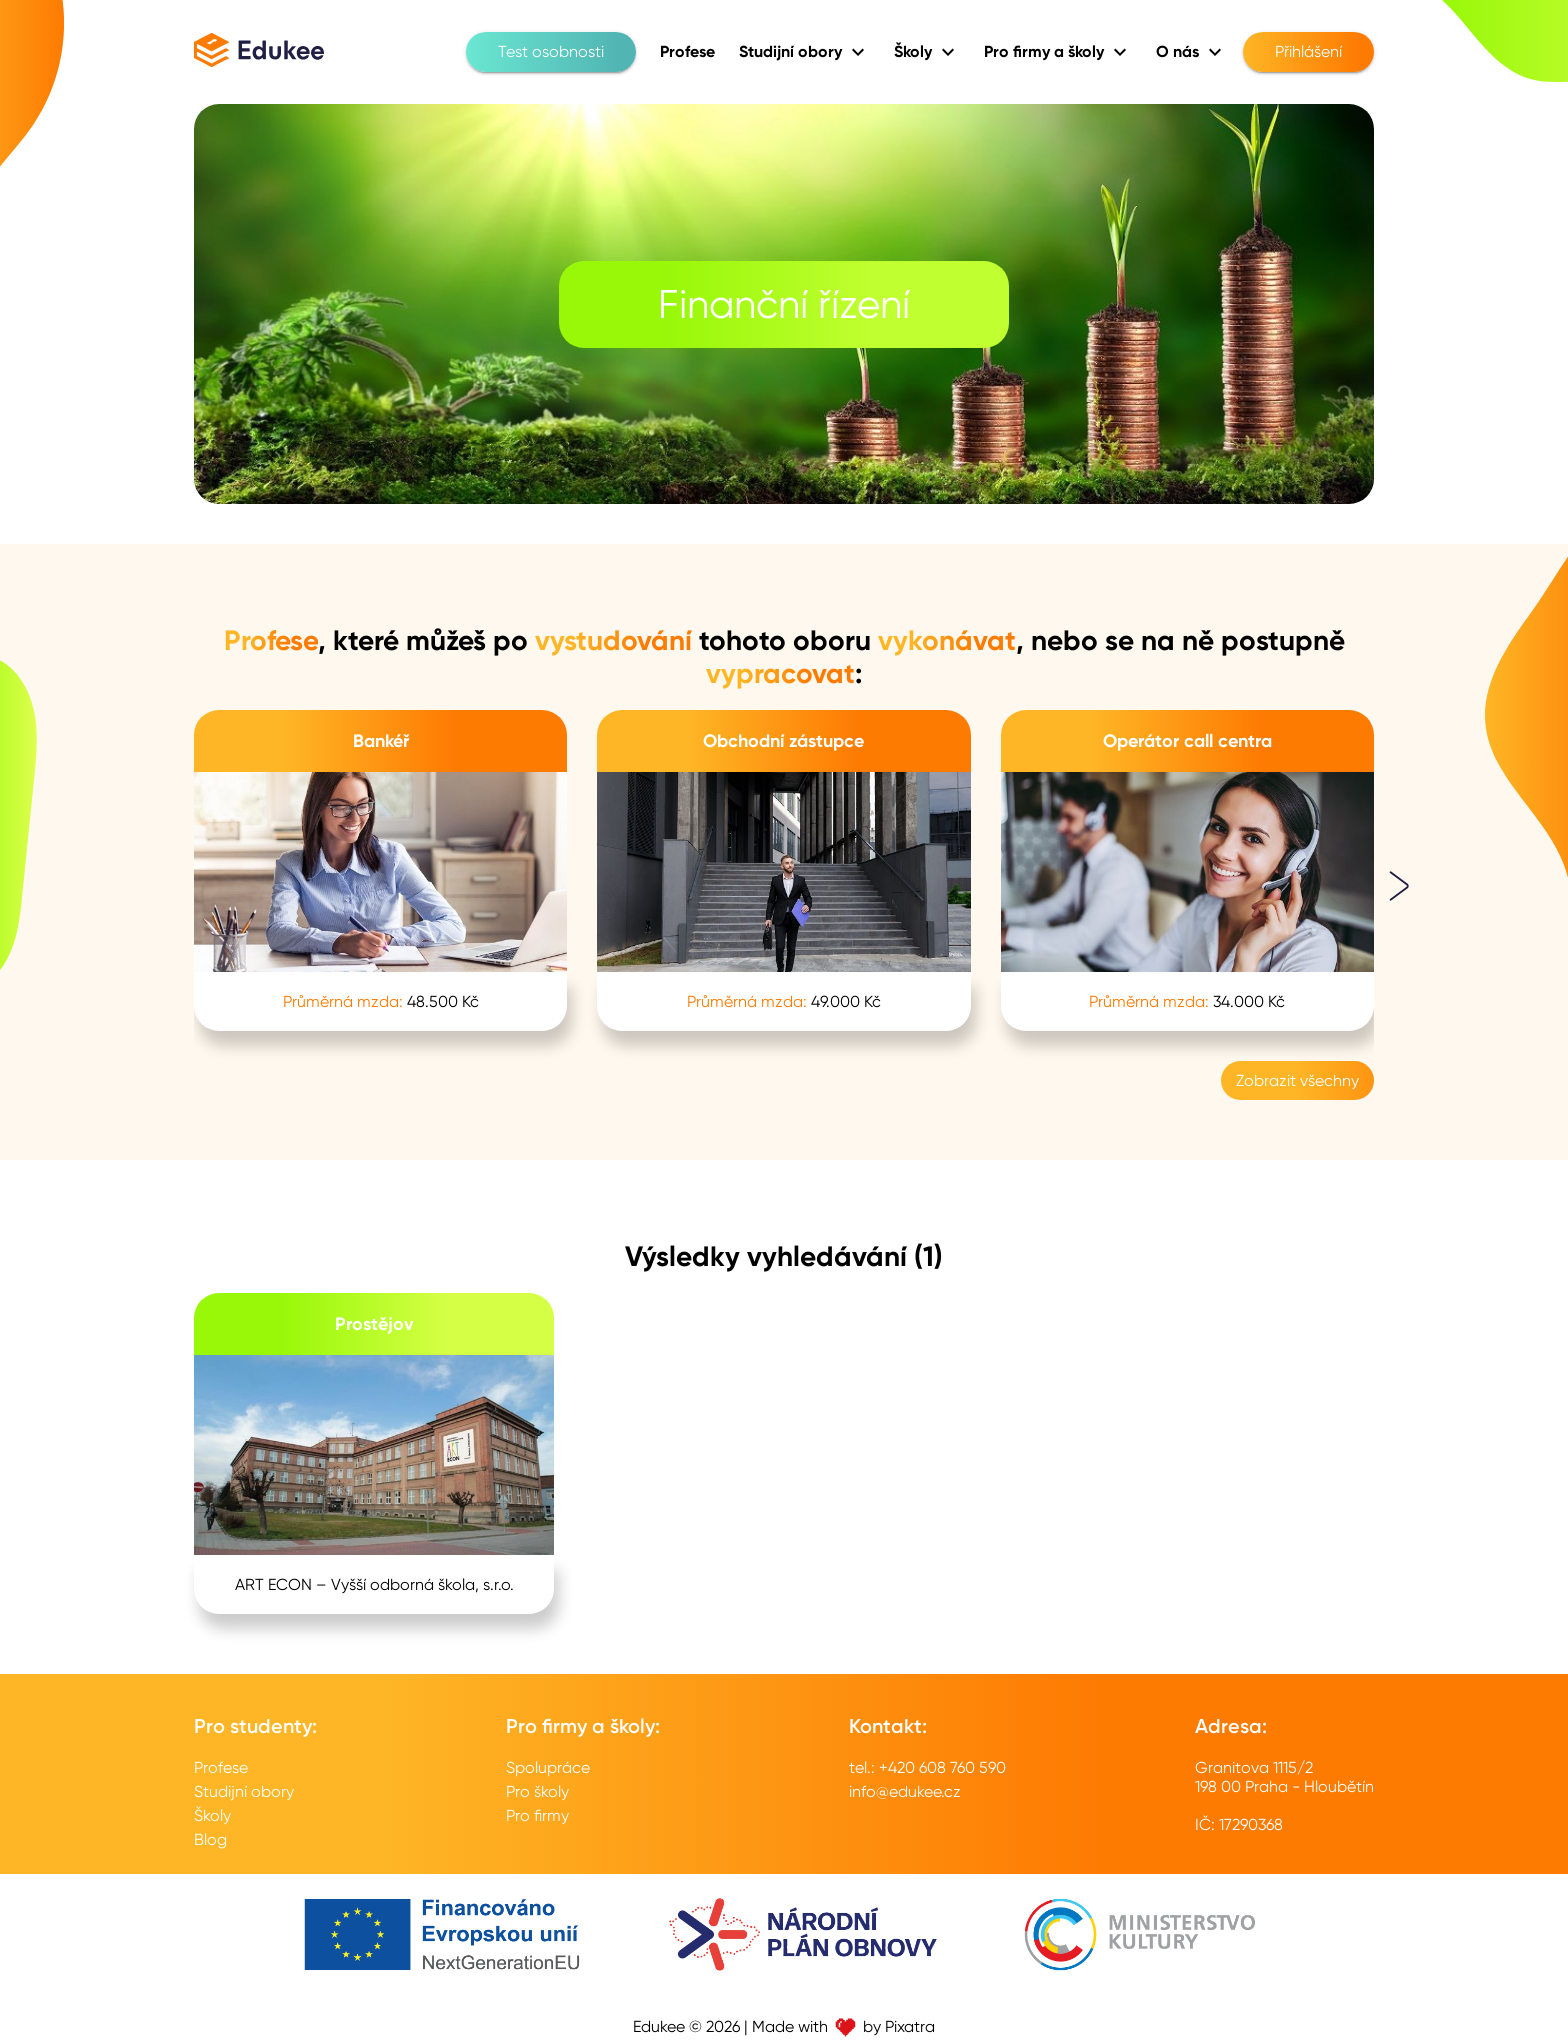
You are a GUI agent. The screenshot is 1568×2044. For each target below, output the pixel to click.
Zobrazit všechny (1297, 1080)
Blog (210, 1839)
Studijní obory (244, 1791)
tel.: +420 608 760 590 (927, 1767)
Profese (221, 1767)
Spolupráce (548, 1767)
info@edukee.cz (905, 1791)
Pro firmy (537, 1815)
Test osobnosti (551, 52)
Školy (212, 1815)
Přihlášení (1308, 52)
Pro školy (537, 1791)
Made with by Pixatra (843, 2026)
